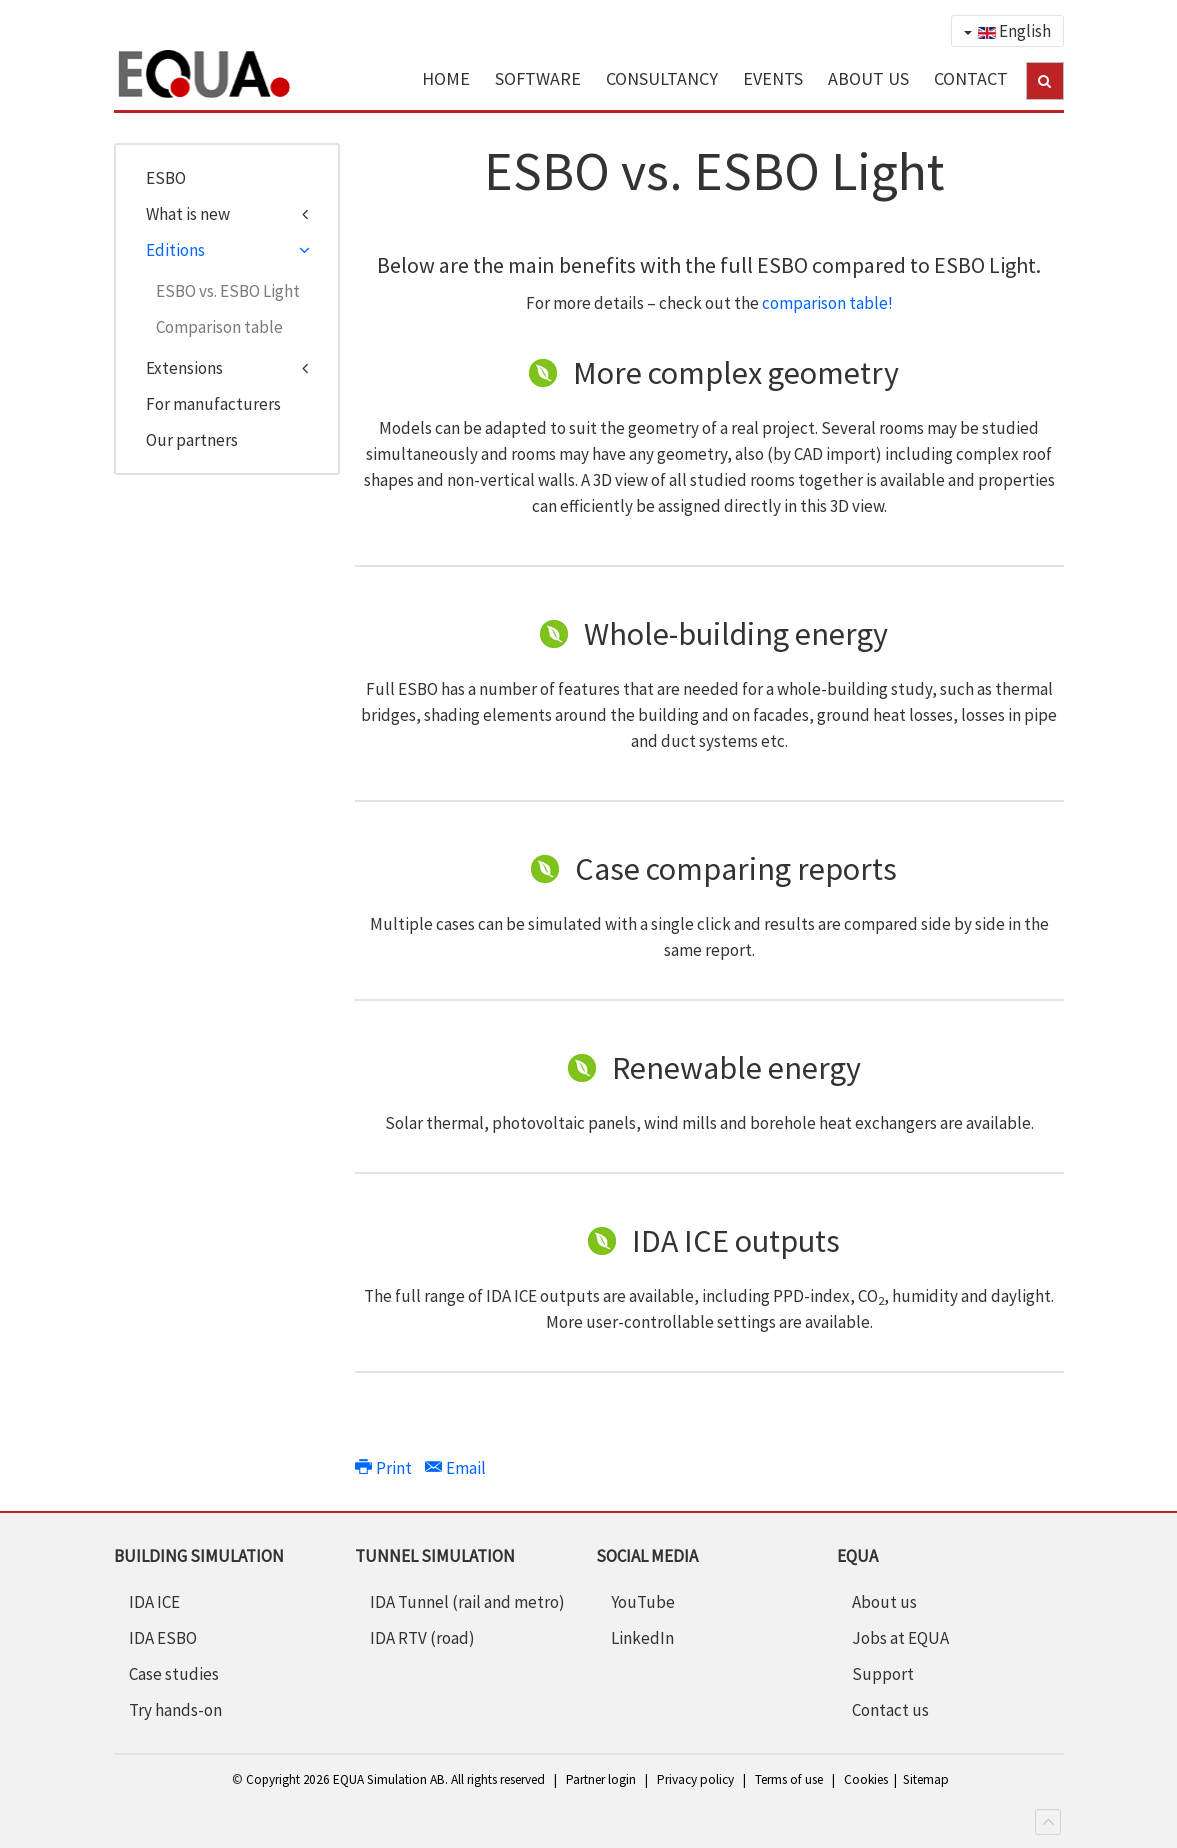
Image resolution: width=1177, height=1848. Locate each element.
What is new (188, 214)
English (1007, 31)
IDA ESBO (163, 1638)
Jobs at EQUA (900, 1638)
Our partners (192, 440)
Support (883, 1674)
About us (884, 1602)
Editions (175, 250)
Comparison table (219, 327)
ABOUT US (868, 78)
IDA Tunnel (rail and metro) (467, 1602)
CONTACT (971, 78)
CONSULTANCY (662, 78)
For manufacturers (213, 404)
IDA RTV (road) (422, 1638)
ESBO (166, 178)
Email (455, 1468)
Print (385, 1468)
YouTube (643, 1602)
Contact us (890, 1710)
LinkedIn (642, 1638)
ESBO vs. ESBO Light (228, 291)
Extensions (184, 368)
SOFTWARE (538, 78)
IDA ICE (154, 1602)
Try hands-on (175, 1710)
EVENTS (773, 78)
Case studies (174, 1674)
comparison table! (827, 303)
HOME (446, 78)
